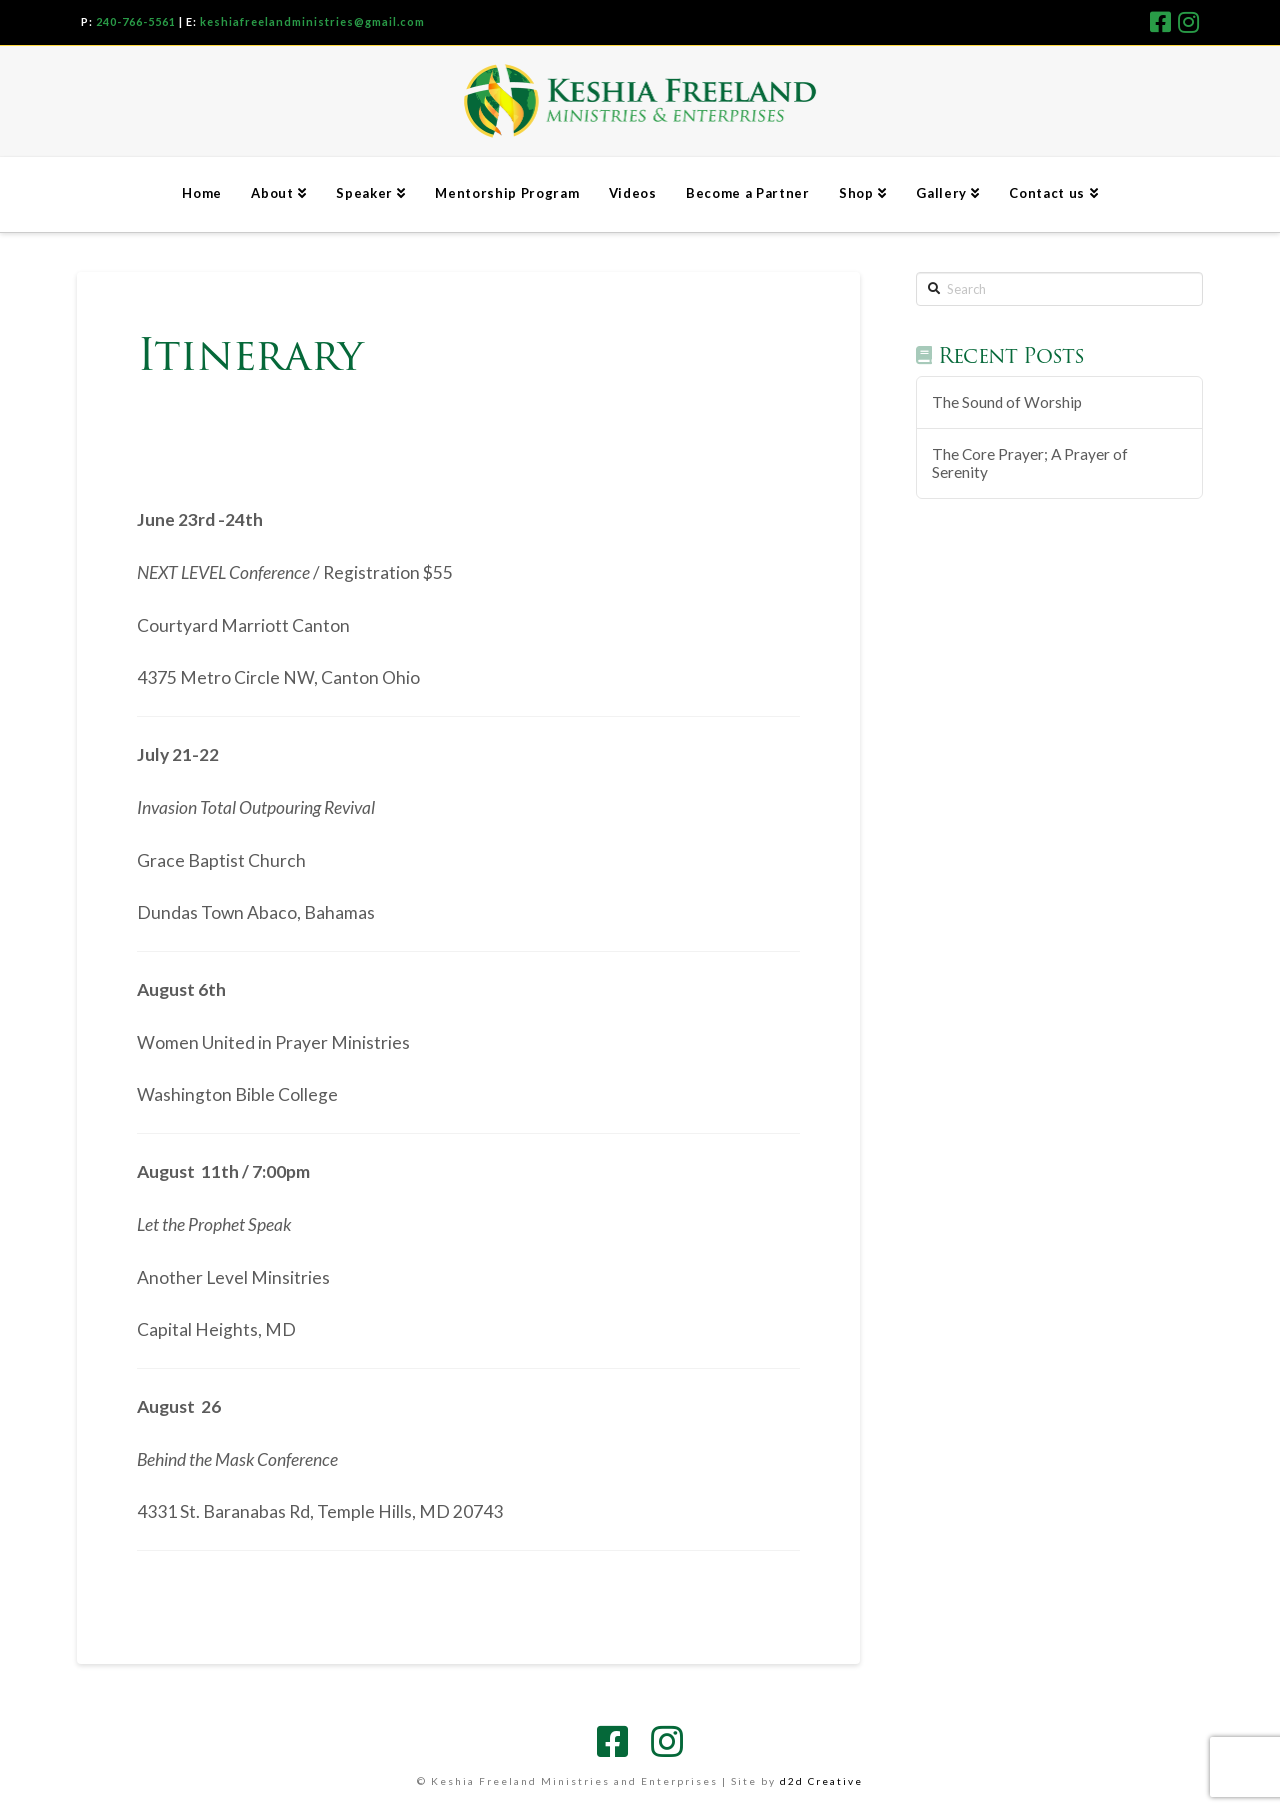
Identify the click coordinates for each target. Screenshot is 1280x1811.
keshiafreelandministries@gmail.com (312, 21)
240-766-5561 (136, 21)
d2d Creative (821, 1781)
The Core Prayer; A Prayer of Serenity (1030, 463)
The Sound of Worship (1007, 402)
